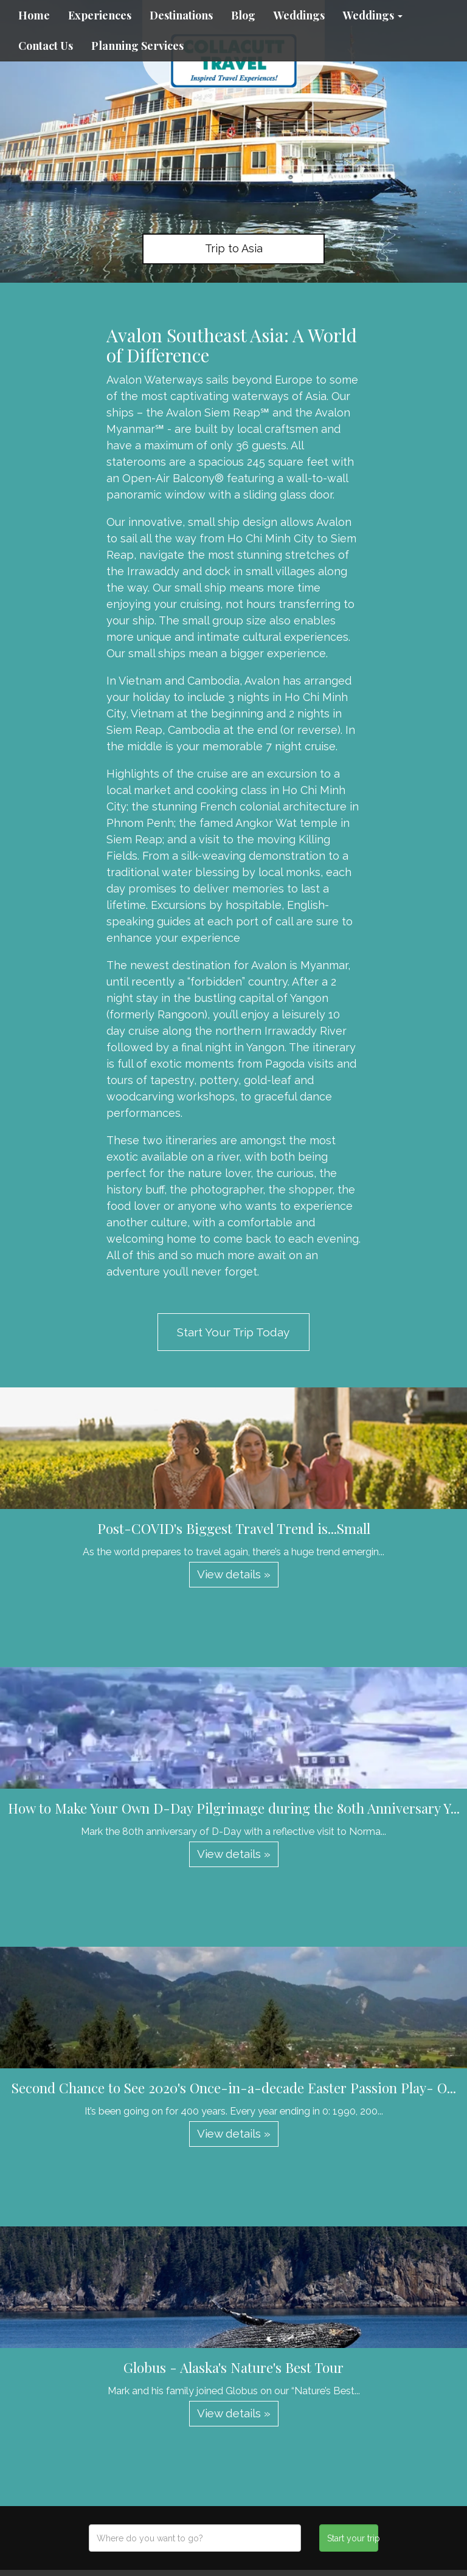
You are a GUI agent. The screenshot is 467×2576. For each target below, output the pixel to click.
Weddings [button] (373, 15)
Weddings (299, 15)
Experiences (99, 15)
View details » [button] (234, 1574)
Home (34, 15)
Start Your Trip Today (233, 1332)
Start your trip (352, 2538)
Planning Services (137, 45)
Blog (243, 15)
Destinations (181, 15)
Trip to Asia (234, 248)
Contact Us (45, 45)
